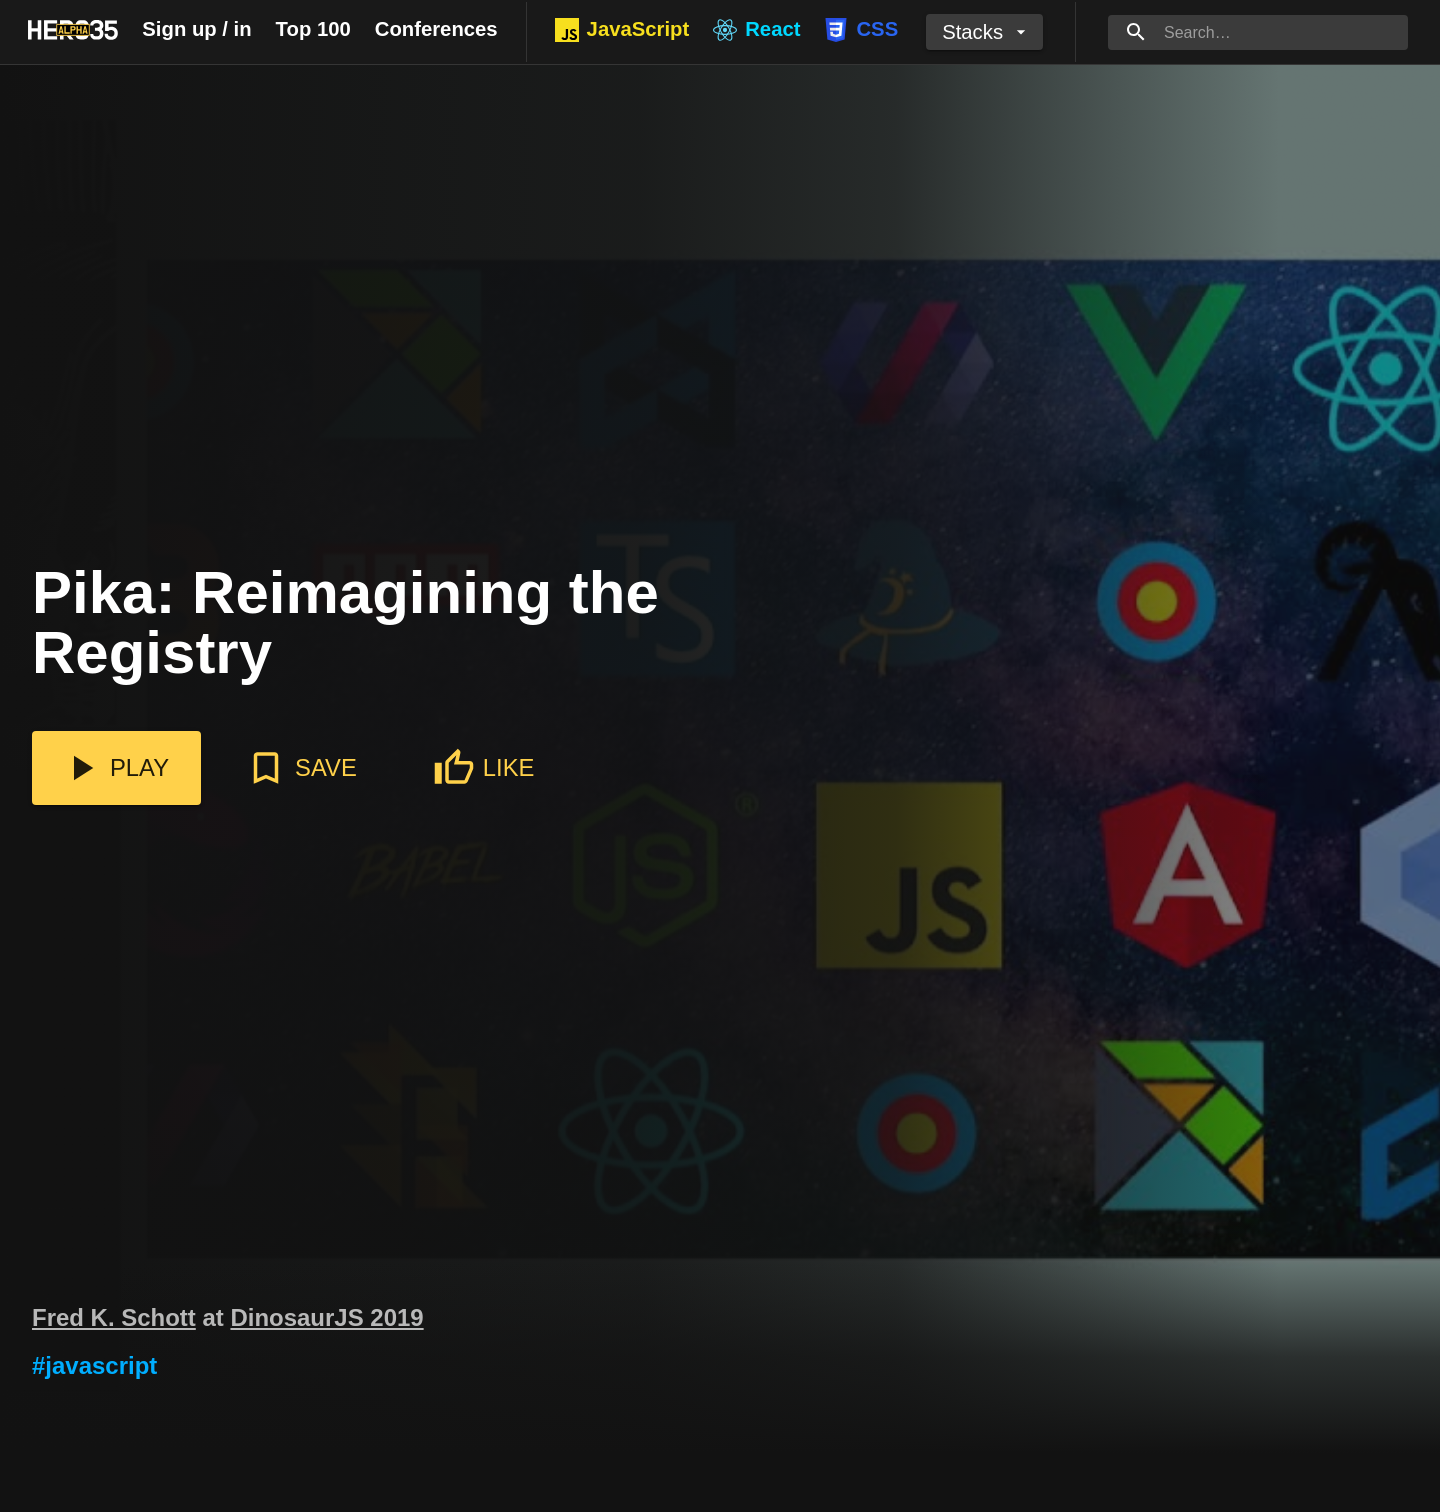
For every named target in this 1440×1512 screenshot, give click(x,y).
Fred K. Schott (114, 1317)
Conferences (436, 29)
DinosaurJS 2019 (326, 1317)
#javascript (94, 1365)
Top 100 (313, 29)
